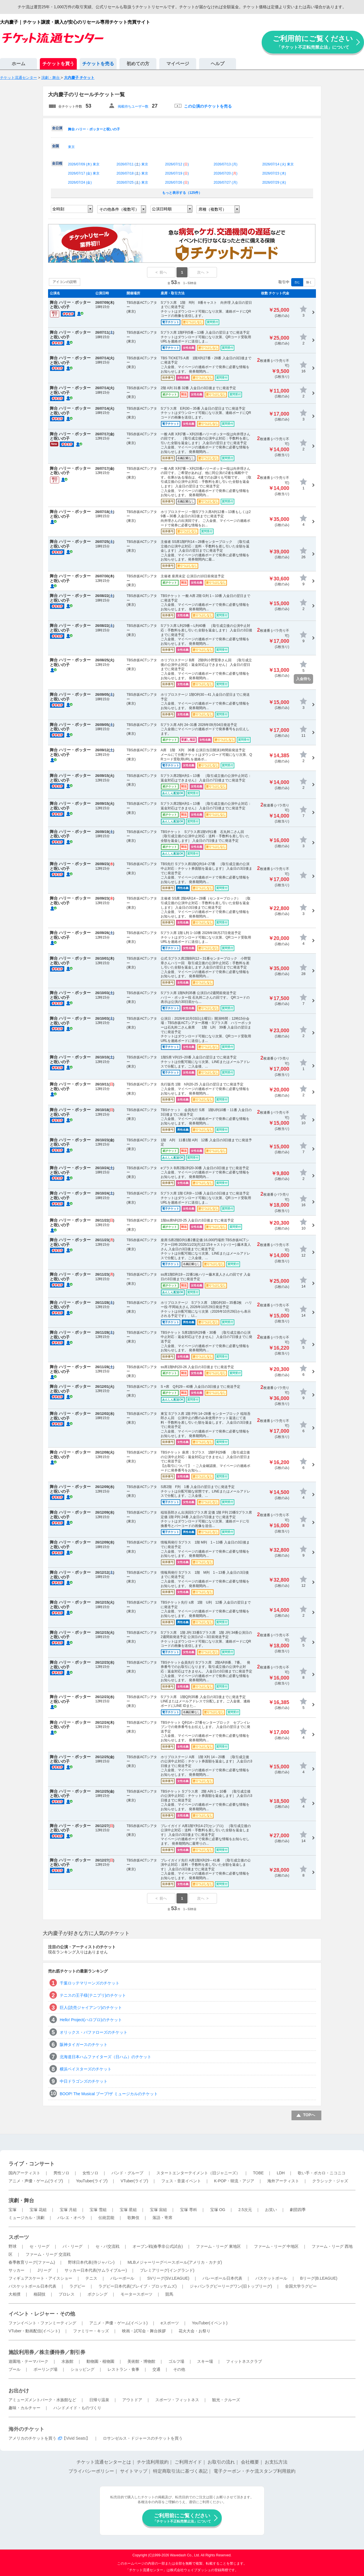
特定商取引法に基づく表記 (180, 2471)
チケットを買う (58, 63)
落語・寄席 (162, 2217)
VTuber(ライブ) (134, 2181)
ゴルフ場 (176, 2361)
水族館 (67, 2361)
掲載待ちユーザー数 (133, 106)
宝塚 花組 (38, 2209)
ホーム (18, 63)
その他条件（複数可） (119, 209)
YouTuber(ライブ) (91, 2181)
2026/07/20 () (225, 173)
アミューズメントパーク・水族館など (42, 2400)
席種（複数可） (212, 209)
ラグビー (77, 2286)
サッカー (16, 2270)
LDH (281, 2173)
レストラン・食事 (123, 2369)
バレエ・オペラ (71, 2217)
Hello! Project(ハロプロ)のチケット (91, 2019)
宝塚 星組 (128, 2209)
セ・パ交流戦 (107, 2246)
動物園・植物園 (100, 2361)
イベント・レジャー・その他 (42, 2314)
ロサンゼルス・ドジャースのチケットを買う (143, 2438)
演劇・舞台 (21, 2200)
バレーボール (122, 2278)
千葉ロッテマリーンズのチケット (89, 1983)
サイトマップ (133, 2471)
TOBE (258, 2173)
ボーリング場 (45, 2369)
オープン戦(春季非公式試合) (158, 2246)
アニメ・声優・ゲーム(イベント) (118, 2323)
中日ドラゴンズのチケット (83, 2081)
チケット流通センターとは (103, 2462)
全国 (55, 146)
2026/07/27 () (225, 182)
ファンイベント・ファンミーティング (42, 2323)
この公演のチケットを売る (208, 106)
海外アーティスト (283, 2181)
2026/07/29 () (274, 182)
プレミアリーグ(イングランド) (167, 2270)
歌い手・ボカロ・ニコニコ (322, 2173)
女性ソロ (90, 2173)
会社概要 (250, 2462)
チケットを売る (98, 63)
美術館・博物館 (141, 2361)
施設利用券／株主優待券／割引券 (47, 2352)
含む (297, 282)
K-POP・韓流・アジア (234, 2181)
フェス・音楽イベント (181, 2181)
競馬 (169, 2294)
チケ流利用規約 (153, 2462)
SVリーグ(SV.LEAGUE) (168, 2278)
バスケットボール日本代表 (32, 2286)
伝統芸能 (106, 2217)
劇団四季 (298, 2209)
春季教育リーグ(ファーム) (32, 2262)
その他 (179, 2369)
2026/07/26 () (177, 182)
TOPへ (309, 2115)
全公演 (57, 128)
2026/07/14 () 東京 (278, 164)
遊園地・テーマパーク (28, 2361)
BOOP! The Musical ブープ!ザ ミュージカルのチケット (109, 2093)
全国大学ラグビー (301, 2286)
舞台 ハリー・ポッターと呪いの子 (94, 129)
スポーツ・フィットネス (177, 2400)
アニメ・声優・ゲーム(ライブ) (36, 2181)
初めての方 (138, 63)
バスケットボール (271, 2278)
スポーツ (19, 2237)
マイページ (177, 63)
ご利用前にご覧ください (313, 42)
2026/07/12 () (177, 164)
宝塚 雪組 (98, 2209)
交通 (156, 2369)
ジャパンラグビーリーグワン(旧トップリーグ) (231, 2286)
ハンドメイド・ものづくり (77, 2407)
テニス (91, 2278)
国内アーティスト (24, 2173)
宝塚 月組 (68, 2209)
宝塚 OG (218, 2209)
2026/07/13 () (225, 164)
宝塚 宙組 (158, 2209)
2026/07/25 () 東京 (132, 182)
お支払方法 (276, 2462)
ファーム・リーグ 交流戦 (48, 2254)
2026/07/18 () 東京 (132, 173)
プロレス (67, 2294)
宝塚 (12, 2209)
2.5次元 (245, 2209)
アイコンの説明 (64, 282)
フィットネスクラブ (244, 2361)
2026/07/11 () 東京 (132, 164)
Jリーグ (44, 2270)
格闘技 (40, 2294)
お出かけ (19, 2391)
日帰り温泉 (99, 2400)
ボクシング (97, 2294)
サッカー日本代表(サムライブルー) (96, 2270)
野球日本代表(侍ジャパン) (91, 2262)
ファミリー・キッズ (91, 2331)
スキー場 (205, 2361)
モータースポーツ (136, 2294)
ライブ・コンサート (32, 2164)
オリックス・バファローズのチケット (93, 2032)
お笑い (271, 2209)
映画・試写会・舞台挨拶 (144, 2331)
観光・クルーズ (226, 2400)
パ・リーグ (72, 2246)
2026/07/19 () (177, 173)
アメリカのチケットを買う (32, 2438)
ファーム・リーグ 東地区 (218, 2246)
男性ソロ (61, 2173)
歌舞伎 (133, 2217)
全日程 (57, 163)
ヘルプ (217, 63)
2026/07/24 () (80, 182)
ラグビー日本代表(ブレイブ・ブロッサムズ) (137, 2286)
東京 (71, 147)
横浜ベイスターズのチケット (85, 2069)
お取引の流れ (221, 2462)
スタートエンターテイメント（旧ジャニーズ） (198, 2173)
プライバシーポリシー (91, 2471)
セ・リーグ (39, 2246)
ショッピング (82, 2369)
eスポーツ (170, 2323)
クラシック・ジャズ (330, 2181)
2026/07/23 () (274, 173)
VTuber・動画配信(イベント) (34, 2331)
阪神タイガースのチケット (83, 2044)
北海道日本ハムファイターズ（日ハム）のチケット (105, 2056)
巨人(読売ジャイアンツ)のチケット (91, 2007)
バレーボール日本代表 (222, 2278)
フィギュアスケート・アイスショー (40, 2278)
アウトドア (132, 2400)
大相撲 (14, 2294)
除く (309, 282)
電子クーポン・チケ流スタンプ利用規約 (254, 2471)
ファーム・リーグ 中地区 (276, 2246)
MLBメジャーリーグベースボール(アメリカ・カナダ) (174, 2262)
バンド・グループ (127, 2173)
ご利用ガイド (188, 2462)
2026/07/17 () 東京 (84, 173)
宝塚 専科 (188, 2209)
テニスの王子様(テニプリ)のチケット (93, 1995)
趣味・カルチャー (24, 2407)
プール (14, 2369)
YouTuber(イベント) (210, 2323)
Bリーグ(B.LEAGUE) (318, 2278)
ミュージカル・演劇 (26, 2217)
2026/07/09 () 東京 (84, 164)
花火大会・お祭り (194, 2331)
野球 (12, 2246)
